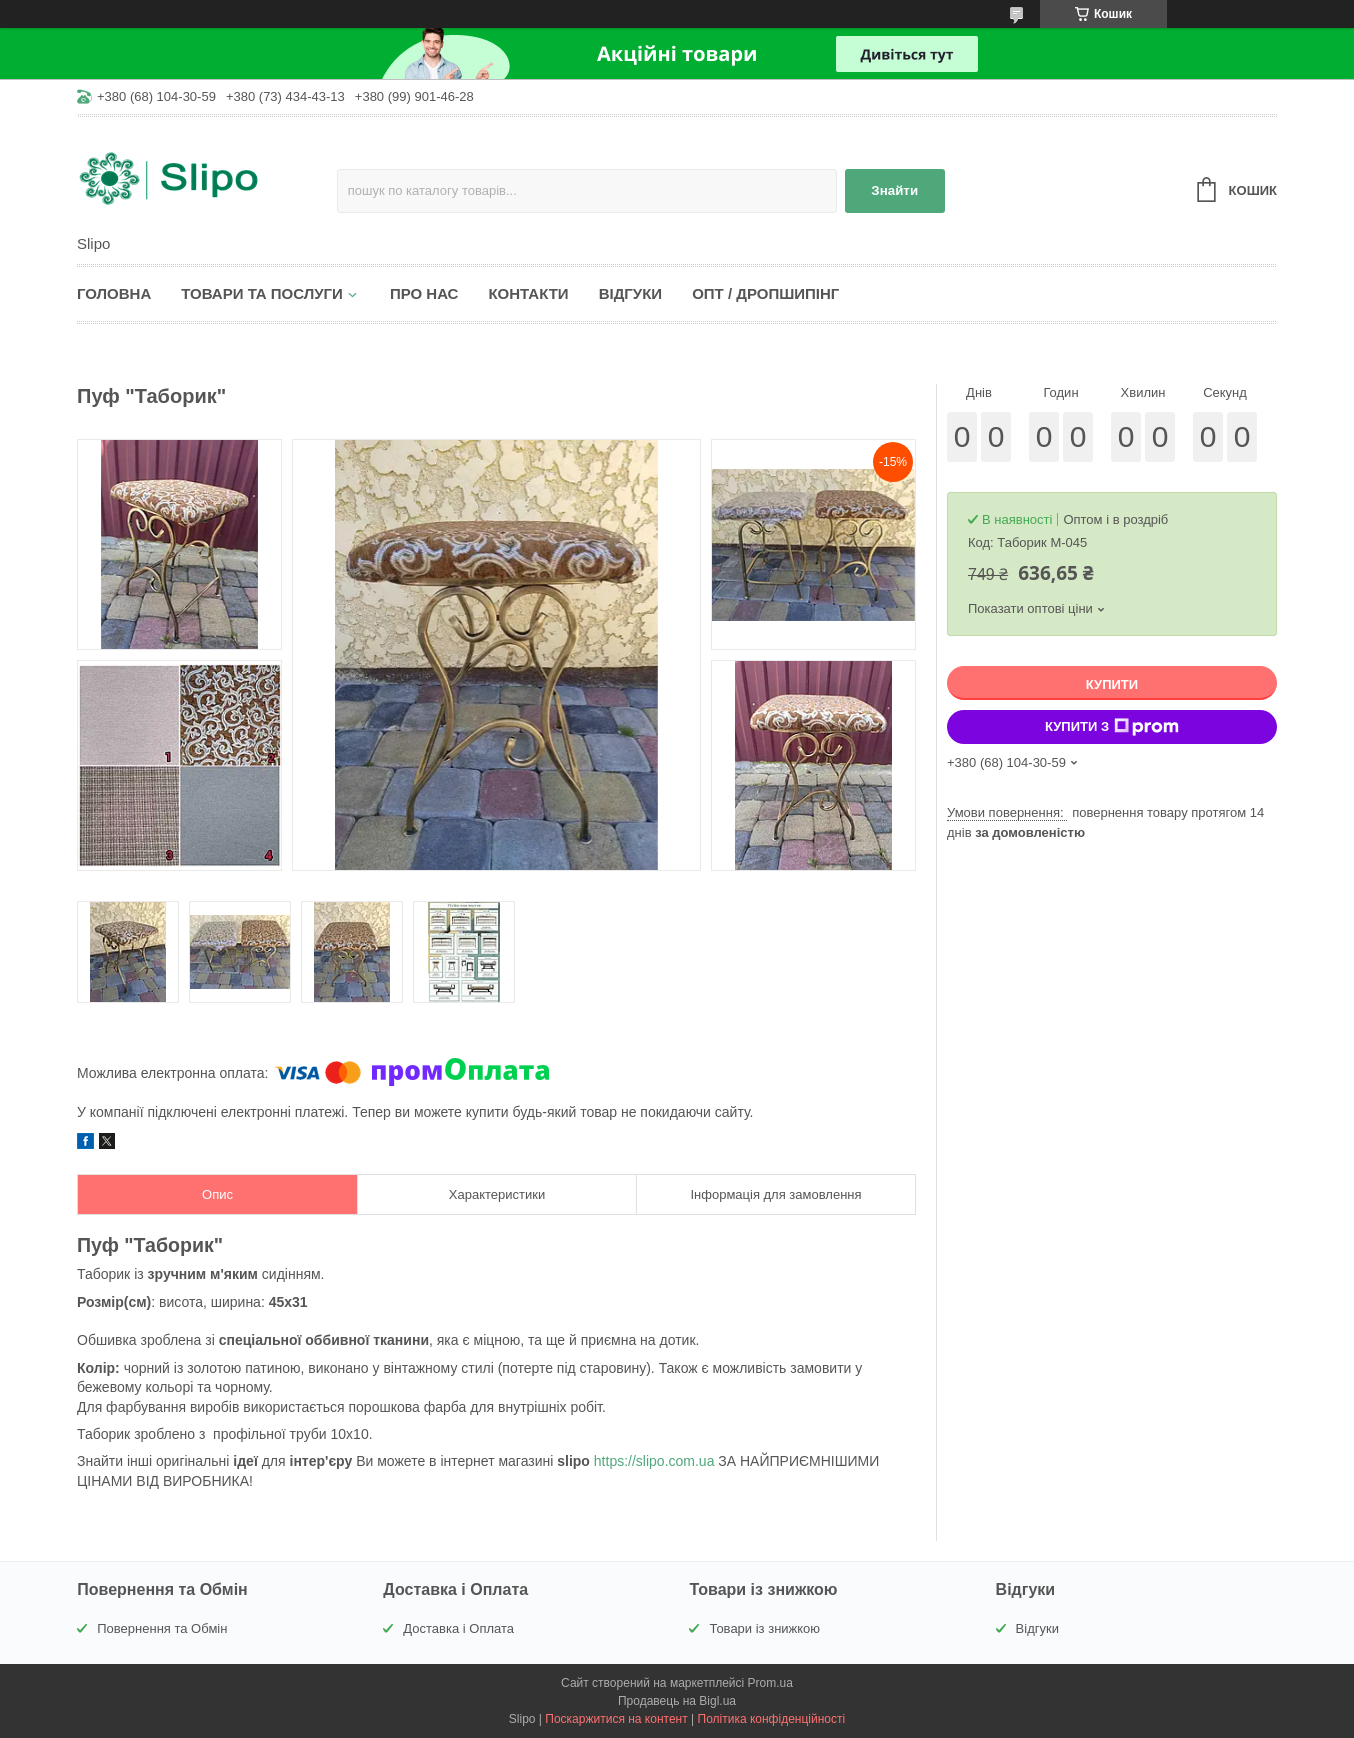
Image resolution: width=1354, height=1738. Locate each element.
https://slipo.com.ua (654, 1461)
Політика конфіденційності (772, 1719)
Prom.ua (770, 1683)
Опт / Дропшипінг (765, 293)
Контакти (528, 293)
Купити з (1112, 727)
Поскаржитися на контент (616, 1719)
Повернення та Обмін (162, 1628)
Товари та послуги (262, 293)
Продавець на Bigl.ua (677, 1701)
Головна (114, 293)
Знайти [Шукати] (894, 190)
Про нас (424, 293)
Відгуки (630, 293)
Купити (1112, 684)
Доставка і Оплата (458, 1628)
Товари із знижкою (764, 1628)
